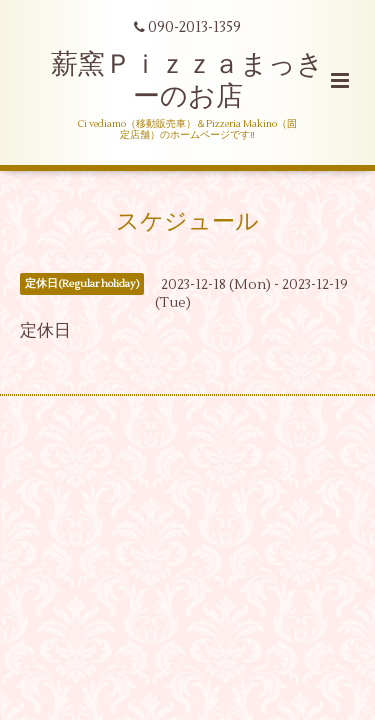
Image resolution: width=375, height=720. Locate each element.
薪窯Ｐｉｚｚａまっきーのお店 (187, 80)
